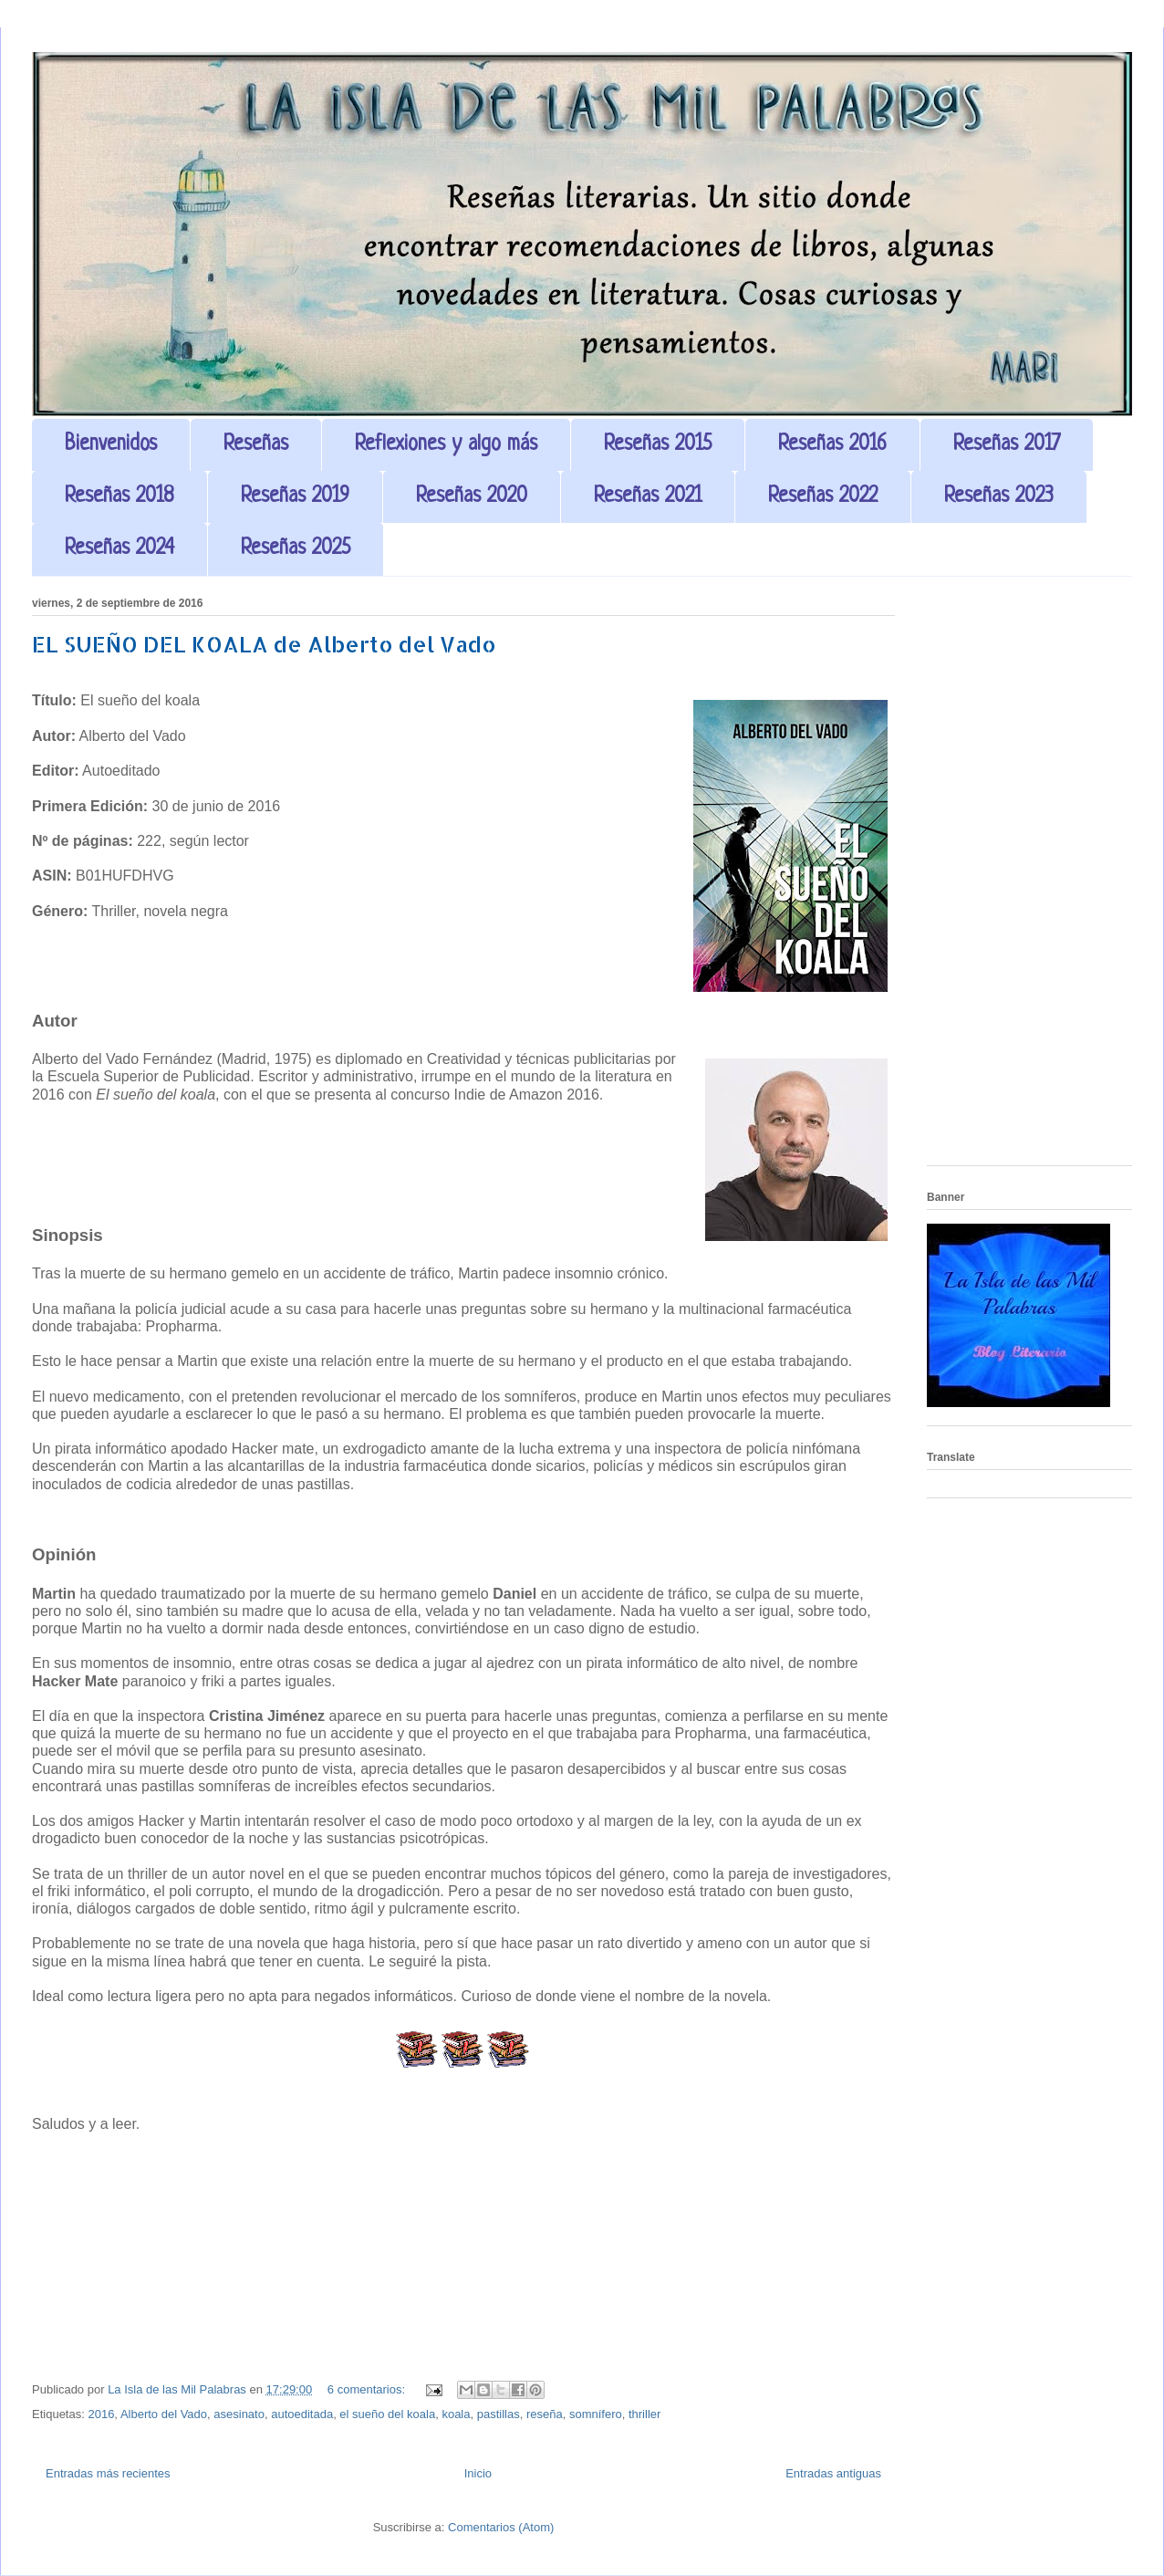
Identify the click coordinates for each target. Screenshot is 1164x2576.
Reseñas (255, 444)
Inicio (478, 2473)
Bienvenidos (111, 444)
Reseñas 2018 (119, 496)
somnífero (595, 2414)
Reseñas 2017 (1006, 444)
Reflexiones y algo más (446, 444)
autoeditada (302, 2414)
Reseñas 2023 (999, 496)
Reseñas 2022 (823, 496)
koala (456, 2414)
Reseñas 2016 (832, 444)
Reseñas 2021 (648, 496)
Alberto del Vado (163, 2414)
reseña (544, 2414)
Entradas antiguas (833, 2473)
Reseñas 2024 (119, 548)
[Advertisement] (1029, 878)
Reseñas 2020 (471, 496)
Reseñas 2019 (295, 496)
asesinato (239, 2414)
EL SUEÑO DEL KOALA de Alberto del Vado (264, 644)
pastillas (498, 2414)
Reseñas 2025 (295, 548)
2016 (101, 2414)
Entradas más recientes (108, 2473)
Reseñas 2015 (658, 444)
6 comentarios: (368, 2389)
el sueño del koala (387, 2414)
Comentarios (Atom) (501, 2527)
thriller (644, 2414)
